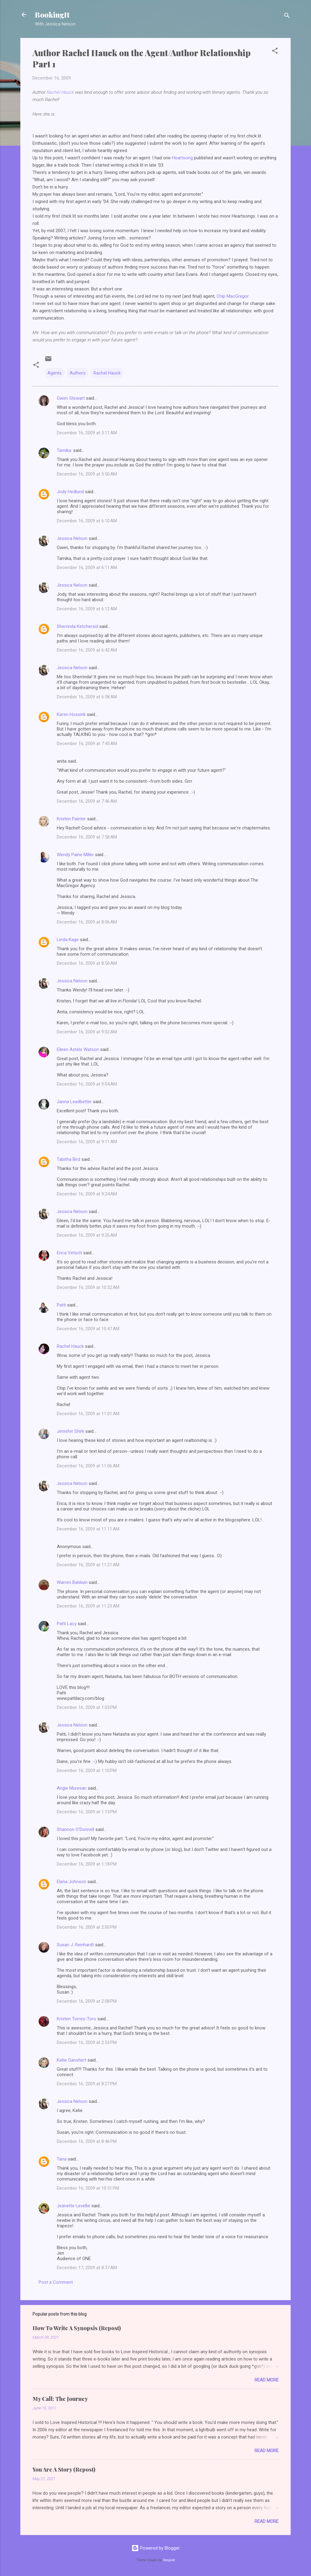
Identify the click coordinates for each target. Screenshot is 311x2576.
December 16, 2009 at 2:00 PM (87, 1927)
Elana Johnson (71, 1881)
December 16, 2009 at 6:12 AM (87, 609)
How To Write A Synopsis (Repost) (76, 2328)
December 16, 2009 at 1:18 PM (87, 1864)
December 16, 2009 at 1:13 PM (87, 1812)
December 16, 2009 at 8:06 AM (87, 922)
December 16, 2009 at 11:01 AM (88, 1413)
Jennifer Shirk (70, 1431)
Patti (61, 1305)
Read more (267, 2380)
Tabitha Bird (68, 1159)
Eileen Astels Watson (78, 1049)
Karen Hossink (71, 714)
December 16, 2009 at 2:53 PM (87, 2042)
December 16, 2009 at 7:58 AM (87, 837)
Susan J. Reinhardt (75, 1944)
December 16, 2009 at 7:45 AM (87, 743)
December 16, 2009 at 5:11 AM (87, 433)
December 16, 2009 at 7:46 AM (87, 801)
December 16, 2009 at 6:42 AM (87, 650)
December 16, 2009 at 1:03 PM (87, 1707)
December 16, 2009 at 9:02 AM (87, 1032)
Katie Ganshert (71, 2060)
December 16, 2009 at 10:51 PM (88, 2188)
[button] (275, 51)
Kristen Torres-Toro (76, 2019)
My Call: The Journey (60, 2398)
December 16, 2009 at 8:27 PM (87, 2083)
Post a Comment (56, 2282)
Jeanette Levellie (73, 2205)
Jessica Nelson (72, 538)
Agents (54, 373)
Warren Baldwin (72, 1582)
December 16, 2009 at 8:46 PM (87, 2141)
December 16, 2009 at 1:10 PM (87, 1770)
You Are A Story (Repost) (63, 2469)
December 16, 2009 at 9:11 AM (87, 1141)
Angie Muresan (72, 1788)
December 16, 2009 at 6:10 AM (87, 521)
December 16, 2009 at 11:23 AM (88, 1606)
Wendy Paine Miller (75, 854)
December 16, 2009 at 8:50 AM (87, 963)
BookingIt (52, 14)
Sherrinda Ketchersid (77, 626)
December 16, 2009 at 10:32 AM (88, 1287)
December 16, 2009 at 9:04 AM (87, 1084)
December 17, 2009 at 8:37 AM (87, 2267)
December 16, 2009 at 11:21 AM (88, 1565)
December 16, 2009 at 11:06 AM (88, 1466)
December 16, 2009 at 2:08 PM (87, 2001)
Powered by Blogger (156, 2548)
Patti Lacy (67, 1623)
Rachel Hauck (61, 92)
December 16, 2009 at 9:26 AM (87, 1235)
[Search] (287, 16)
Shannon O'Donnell (75, 1829)
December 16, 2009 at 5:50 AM (87, 474)
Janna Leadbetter (74, 1101)
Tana (62, 2159)
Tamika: (64, 450)
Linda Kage (68, 939)
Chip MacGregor (232, 296)
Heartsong (182, 158)
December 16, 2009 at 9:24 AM (87, 1194)
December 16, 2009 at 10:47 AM (88, 1328)
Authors (78, 373)
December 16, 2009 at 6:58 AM (87, 697)
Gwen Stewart (71, 398)
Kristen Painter (71, 819)
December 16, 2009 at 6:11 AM (87, 567)
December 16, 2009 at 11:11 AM (88, 1529)
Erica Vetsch (69, 1253)
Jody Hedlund (70, 491)
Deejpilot (169, 2560)
